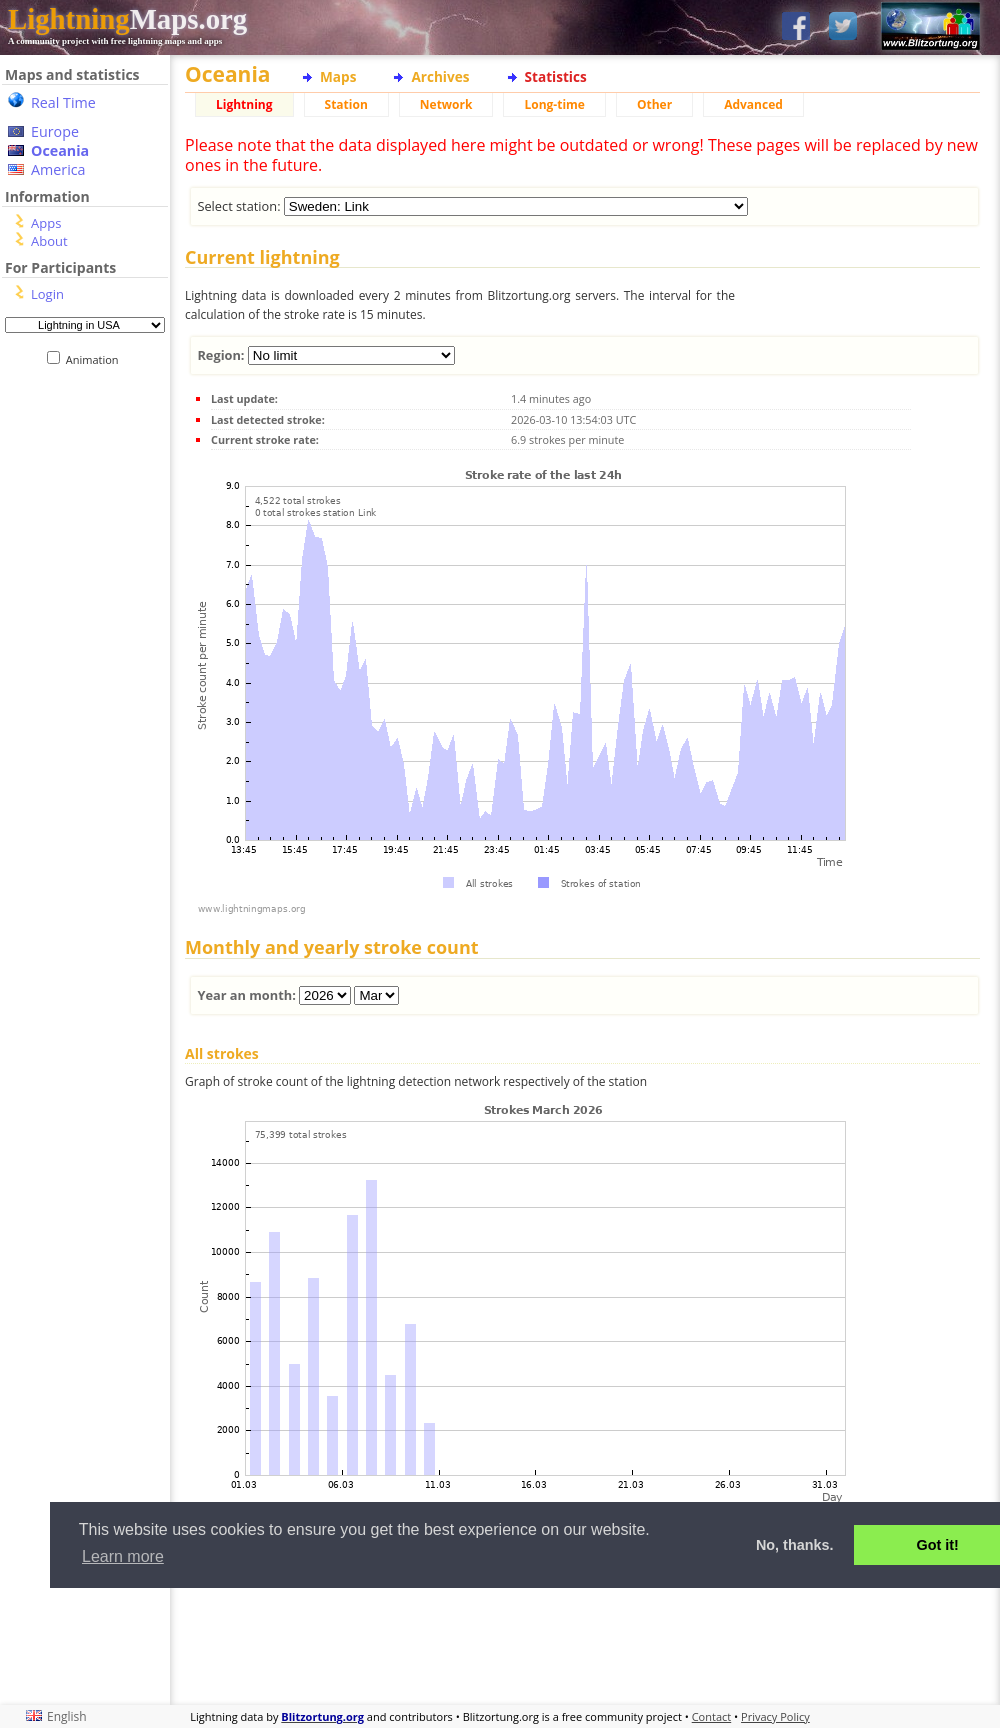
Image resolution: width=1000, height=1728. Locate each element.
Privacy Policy (775, 1716)
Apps (46, 223)
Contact (712, 1716)
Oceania (60, 150)
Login (47, 294)
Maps (338, 76)
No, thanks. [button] (795, 1545)
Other (654, 104)
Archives (440, 76)
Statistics (556, 76)
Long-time (554, 104)
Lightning (244, 104)
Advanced (753, 104)
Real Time (63, 102)
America (58, 169)
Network (446, 104)
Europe (55, 131)
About (49, 241)
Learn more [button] (123, 1556)
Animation (96, 359)
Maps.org (127, 19)
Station (346, 104)
